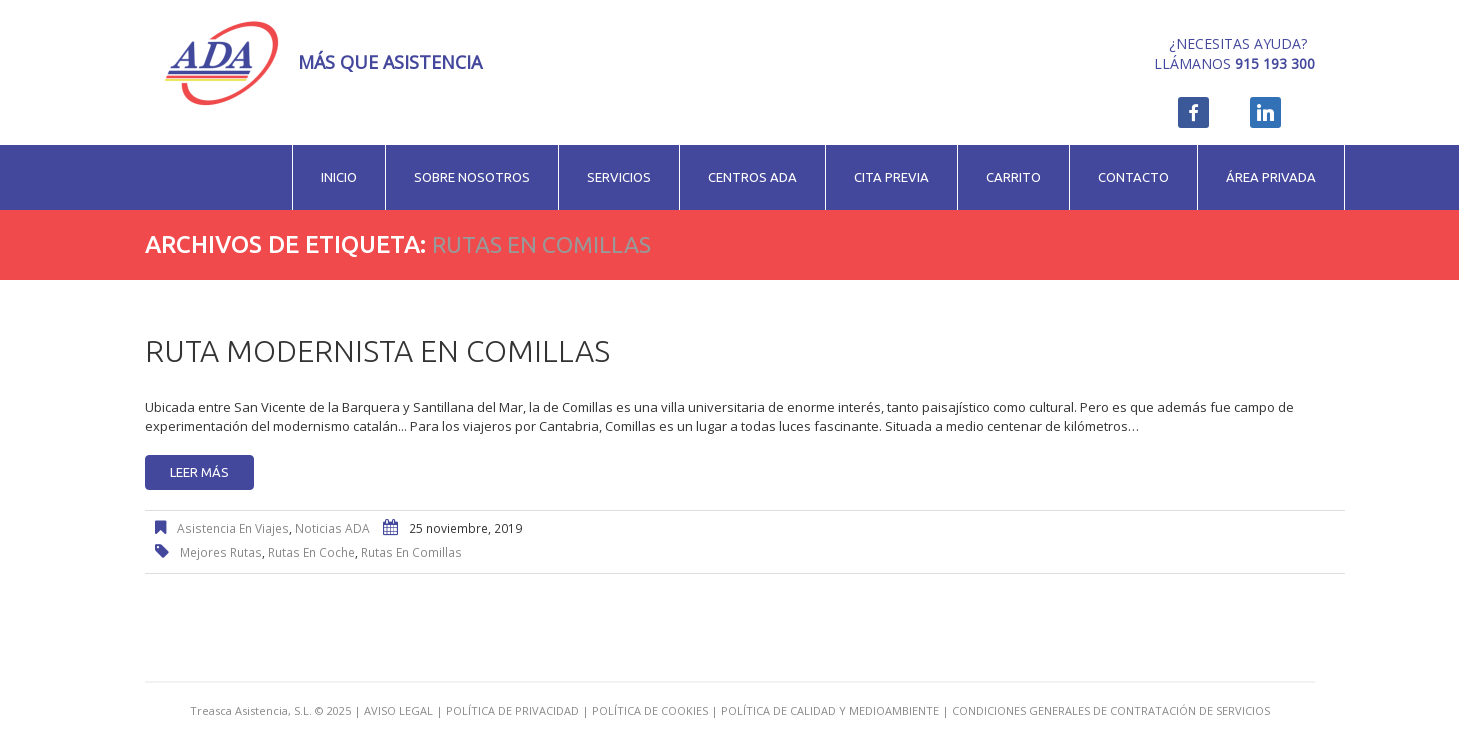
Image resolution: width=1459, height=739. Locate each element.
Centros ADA (752, 177)
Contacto (1133, 177)
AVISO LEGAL (398, 710)
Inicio (339, 177)
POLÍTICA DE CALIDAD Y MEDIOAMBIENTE (830, 710)
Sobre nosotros (472, 177)
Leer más (199, 472)
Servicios (619, 177)
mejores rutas (221, 552)
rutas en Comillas (411, 552)
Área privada (1271, 177)
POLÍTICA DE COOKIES (650, 710)
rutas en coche (311, 552)
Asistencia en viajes (233, 528)
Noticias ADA (332, 528)
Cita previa (891, 177)
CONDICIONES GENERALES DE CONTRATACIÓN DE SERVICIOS (1111, 710)
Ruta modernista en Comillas (377, 351)
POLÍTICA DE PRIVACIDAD (512, 710)
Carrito (1013, 177)
